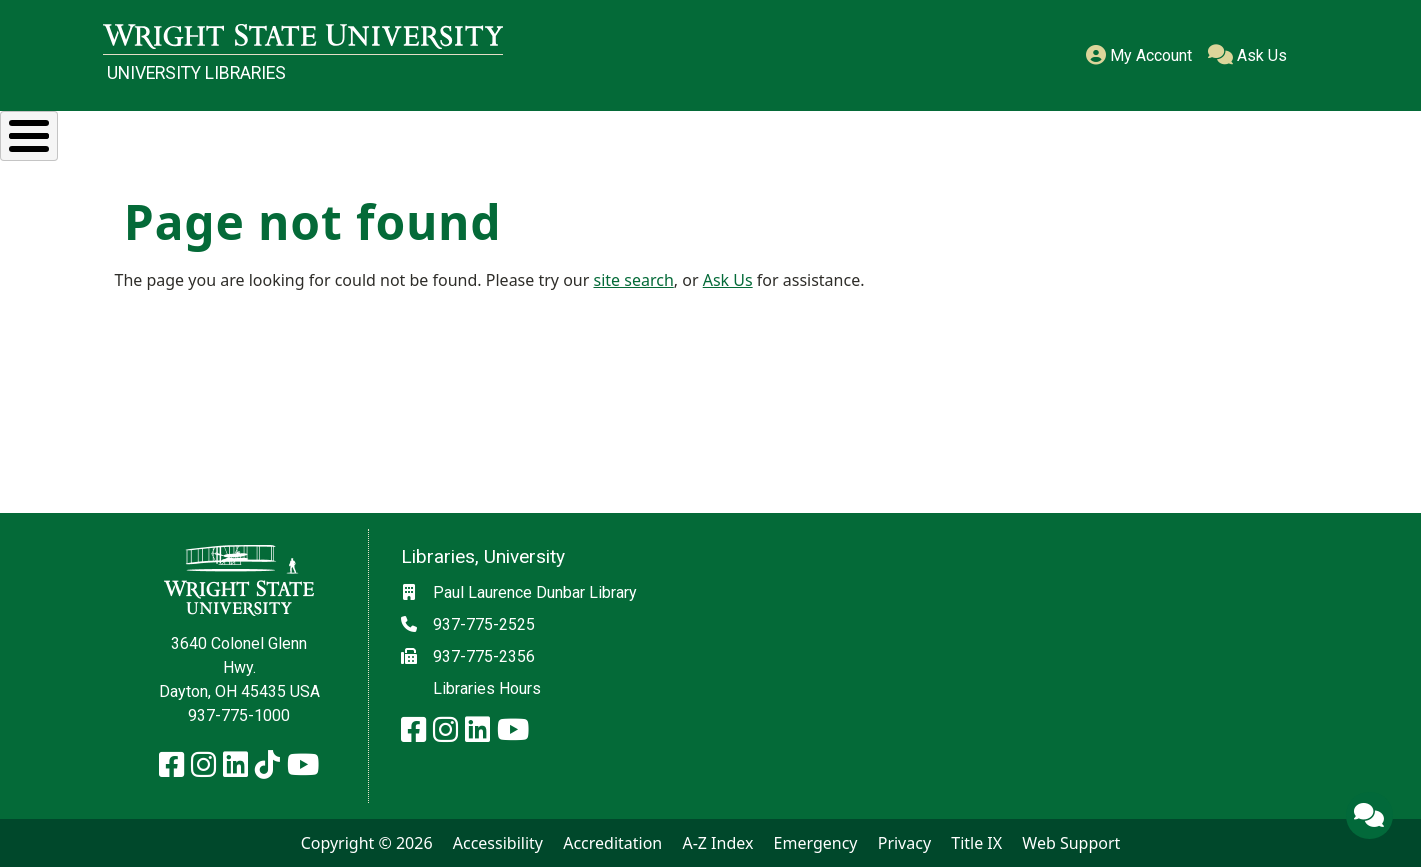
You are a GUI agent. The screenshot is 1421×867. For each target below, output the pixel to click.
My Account (1139, 55)
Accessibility (498, 843)
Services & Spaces (515, 133)
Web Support (1071, 843)
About (1262, 133)
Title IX (976, 843)
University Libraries (196, 73)
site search (634, 279)
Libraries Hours (487, 688)
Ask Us (1247, 55)
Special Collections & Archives (831, 133)
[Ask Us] (1369, 815)
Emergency (816, 843)
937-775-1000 (239, 715)
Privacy (904, 843)
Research (285, 133)
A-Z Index (717, 843)
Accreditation (612, 843)
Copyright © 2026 (367, 843)
